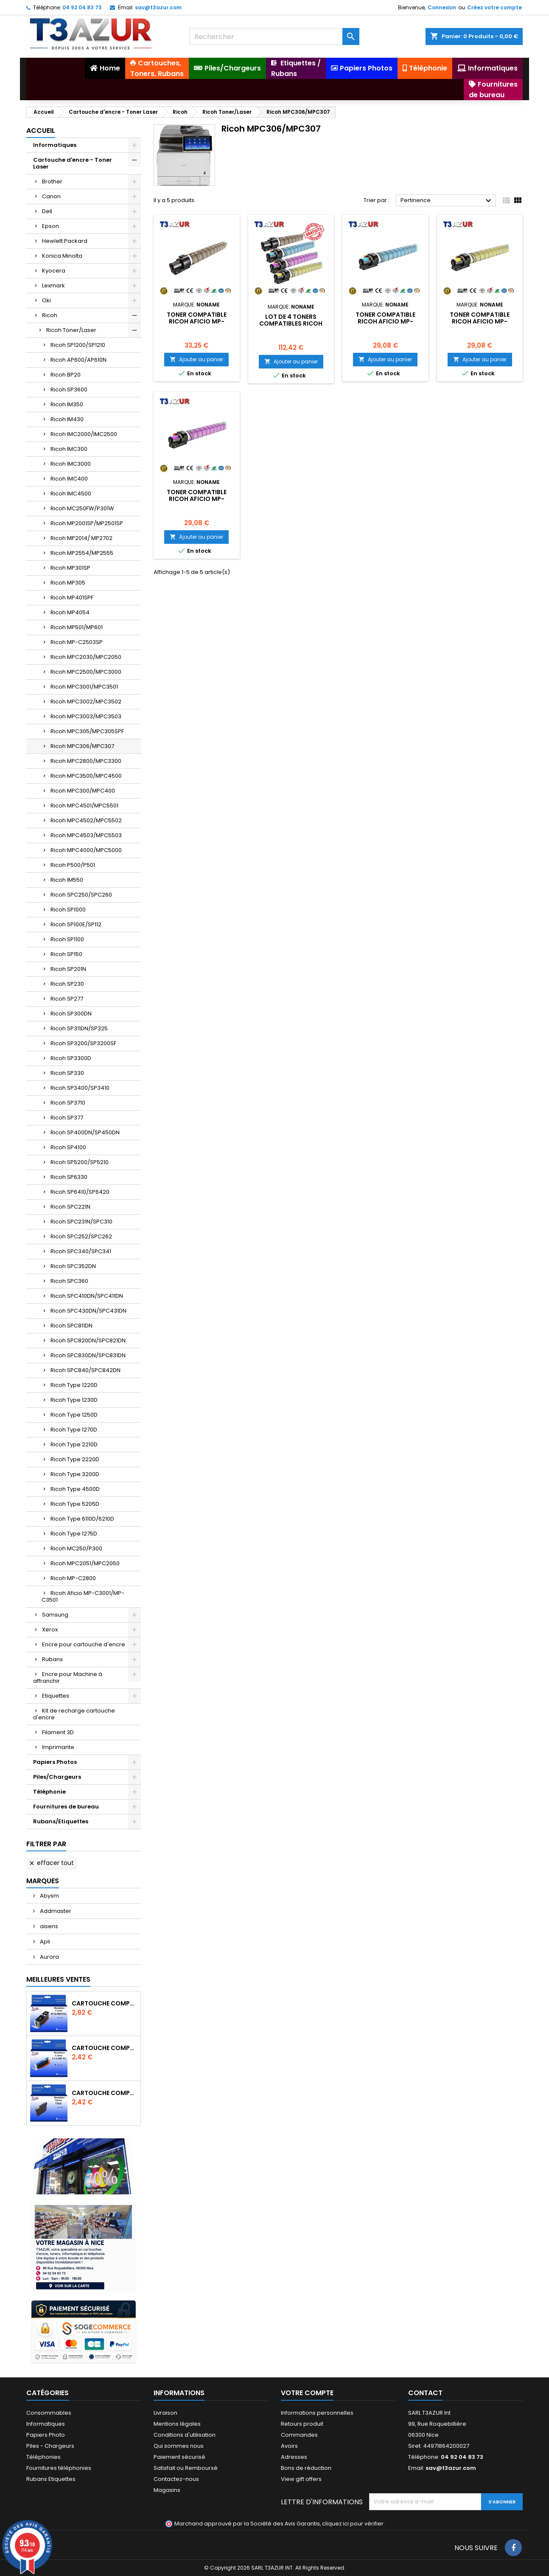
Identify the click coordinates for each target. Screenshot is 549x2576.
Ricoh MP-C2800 (73, 1578)
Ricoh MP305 (67, 583)
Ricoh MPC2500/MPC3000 (85, 672)
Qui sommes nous (179, 2446)
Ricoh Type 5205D (74, 1504)
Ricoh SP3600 (68, 389)
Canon (51, 196)
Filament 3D (58, 1732)
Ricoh (49, 315)
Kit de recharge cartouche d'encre (74, 1714)
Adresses (294, 2457)
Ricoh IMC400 (69, 479)
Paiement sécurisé (179, 2457)
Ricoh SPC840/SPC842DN (85, 1370)
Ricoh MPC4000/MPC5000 (86, 850)
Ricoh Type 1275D (73, 1534)
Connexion (442, 7)
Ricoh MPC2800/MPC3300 (85, 761)
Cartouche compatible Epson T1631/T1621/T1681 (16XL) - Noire (104, 2092)
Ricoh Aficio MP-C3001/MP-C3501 (83, 1596)
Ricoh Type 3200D (74, 1474)
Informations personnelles (317, 2413)
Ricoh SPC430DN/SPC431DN (88, 1311)
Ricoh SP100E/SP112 (75, 924)
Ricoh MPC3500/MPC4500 (86, 776)
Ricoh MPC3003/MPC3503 (85, 716)
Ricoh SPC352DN (73, 1266)
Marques (42, 1881)
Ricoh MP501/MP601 (76, 627)
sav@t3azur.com (158, 7)
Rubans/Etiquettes (60, 1821)
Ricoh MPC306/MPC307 (82, 746)
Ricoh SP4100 (68, 1147)
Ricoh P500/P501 (72, 865)
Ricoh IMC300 (68, 449)
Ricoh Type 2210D (74, 1444)
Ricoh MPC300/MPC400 (82, 791)
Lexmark (53, 285)
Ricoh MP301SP (70, 568)
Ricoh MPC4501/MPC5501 (84, 805)
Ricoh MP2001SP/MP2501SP (86, 523)
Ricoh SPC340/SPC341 (80, 1251)
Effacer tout (51, 1863)
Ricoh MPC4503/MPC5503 (86, 835)
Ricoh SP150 (66, 954)
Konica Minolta (62, 256)
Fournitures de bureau (66, 1807)
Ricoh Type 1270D (73, 1430)
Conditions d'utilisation (185, 2435)
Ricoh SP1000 (68, 910)
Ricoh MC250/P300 (76, 1548)
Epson (50, 226)
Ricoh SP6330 (68, 1177)
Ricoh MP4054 (70, 612)
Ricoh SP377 (66, 1118)
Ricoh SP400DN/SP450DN (85, 1132)
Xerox (50, 1629)
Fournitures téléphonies (58, 2468)
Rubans (52, 1659)
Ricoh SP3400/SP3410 (79, 1088)
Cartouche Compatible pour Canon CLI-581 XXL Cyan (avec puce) (104, 2047)
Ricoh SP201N (68, 969)
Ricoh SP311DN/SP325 (79, 1028)
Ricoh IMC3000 (70, 464)
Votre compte (307, 2393)
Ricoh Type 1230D (74, 1400)
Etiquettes (55, 1696)
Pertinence (447, 201)
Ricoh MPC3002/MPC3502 (85, 701)
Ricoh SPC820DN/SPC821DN (88, 1340)
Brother (52, 181)
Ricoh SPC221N (70, 1207)
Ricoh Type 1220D (74, 1385)
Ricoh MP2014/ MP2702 (81, 538)
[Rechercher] (274, 36)
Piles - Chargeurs (50, 2446)
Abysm (49, 1896)
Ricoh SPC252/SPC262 (81, 1236)
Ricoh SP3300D (70, 1058)
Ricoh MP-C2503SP (76, 642)
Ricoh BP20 (65, 375)
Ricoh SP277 (66, 999)
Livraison (165, 2413)
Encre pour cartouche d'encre (83, 1644)
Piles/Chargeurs (57, 1777)
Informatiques (54, 145)
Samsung (55, 1615)
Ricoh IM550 (66, 880)
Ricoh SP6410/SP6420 (79, 1192)
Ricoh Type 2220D (74, 1459)
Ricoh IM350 (66, 404)
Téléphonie (49, 1792)
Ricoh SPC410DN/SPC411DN (86, 1296)
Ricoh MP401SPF (71, 597)
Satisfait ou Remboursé (186, 2468)
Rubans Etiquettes (51, 2479)
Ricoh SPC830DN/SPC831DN (88, 1355)
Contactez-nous (176, 2479)
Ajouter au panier (196, 359)
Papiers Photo (45, 2435)
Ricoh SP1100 (67, 939)
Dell (47, 211)
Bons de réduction (306, 2468)
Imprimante (58, 1747)
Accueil (40, 130)
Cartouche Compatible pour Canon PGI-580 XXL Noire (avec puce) (104, 2003)
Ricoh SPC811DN (71, 1326)
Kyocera (53, 271)
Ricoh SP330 (67, 1073)
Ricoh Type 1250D (74, 1415)
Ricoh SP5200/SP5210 (79, 1162)
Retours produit (302, 2424)
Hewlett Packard (64, 241)
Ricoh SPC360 (69, 1281)
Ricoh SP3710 (67, 1103)
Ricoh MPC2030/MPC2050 (85, 657)
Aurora (49, 1957)
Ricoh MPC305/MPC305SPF (87, 731)
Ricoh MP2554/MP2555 (81, 553)
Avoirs (289, 2446)
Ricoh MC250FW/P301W (82, 508)
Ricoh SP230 (67, 984)
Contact (425, 2393)
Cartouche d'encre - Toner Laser (72, 163)
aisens (48, 1926)
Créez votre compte (494, 7)
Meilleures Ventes (58, 1979)
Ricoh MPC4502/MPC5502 (86, 820)
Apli (44, 1942)
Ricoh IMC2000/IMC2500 (83, 434)
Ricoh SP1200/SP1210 (77, 345)
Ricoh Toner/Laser (71, 330)
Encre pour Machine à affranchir (67, 1677)
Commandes (299, 2435)
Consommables (48, 2413)
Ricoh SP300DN (71, 1014)
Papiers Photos (55, 1762)
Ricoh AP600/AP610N (78, 360)
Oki (46, 300)
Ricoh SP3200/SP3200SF (83, 1043)
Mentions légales (177, 2424)
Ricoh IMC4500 (70, 493)
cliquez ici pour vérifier (353, 2523)
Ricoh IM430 (67, 419)
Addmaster (55, 1911)
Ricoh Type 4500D (75, 1489)
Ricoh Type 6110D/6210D (82, 1519)
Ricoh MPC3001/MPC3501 (84, 687)
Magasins (167, 2490)
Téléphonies (43, 2457)
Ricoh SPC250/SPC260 (81, 895)
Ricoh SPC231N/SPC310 (81, 1222)
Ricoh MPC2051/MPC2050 (85, 1563)
